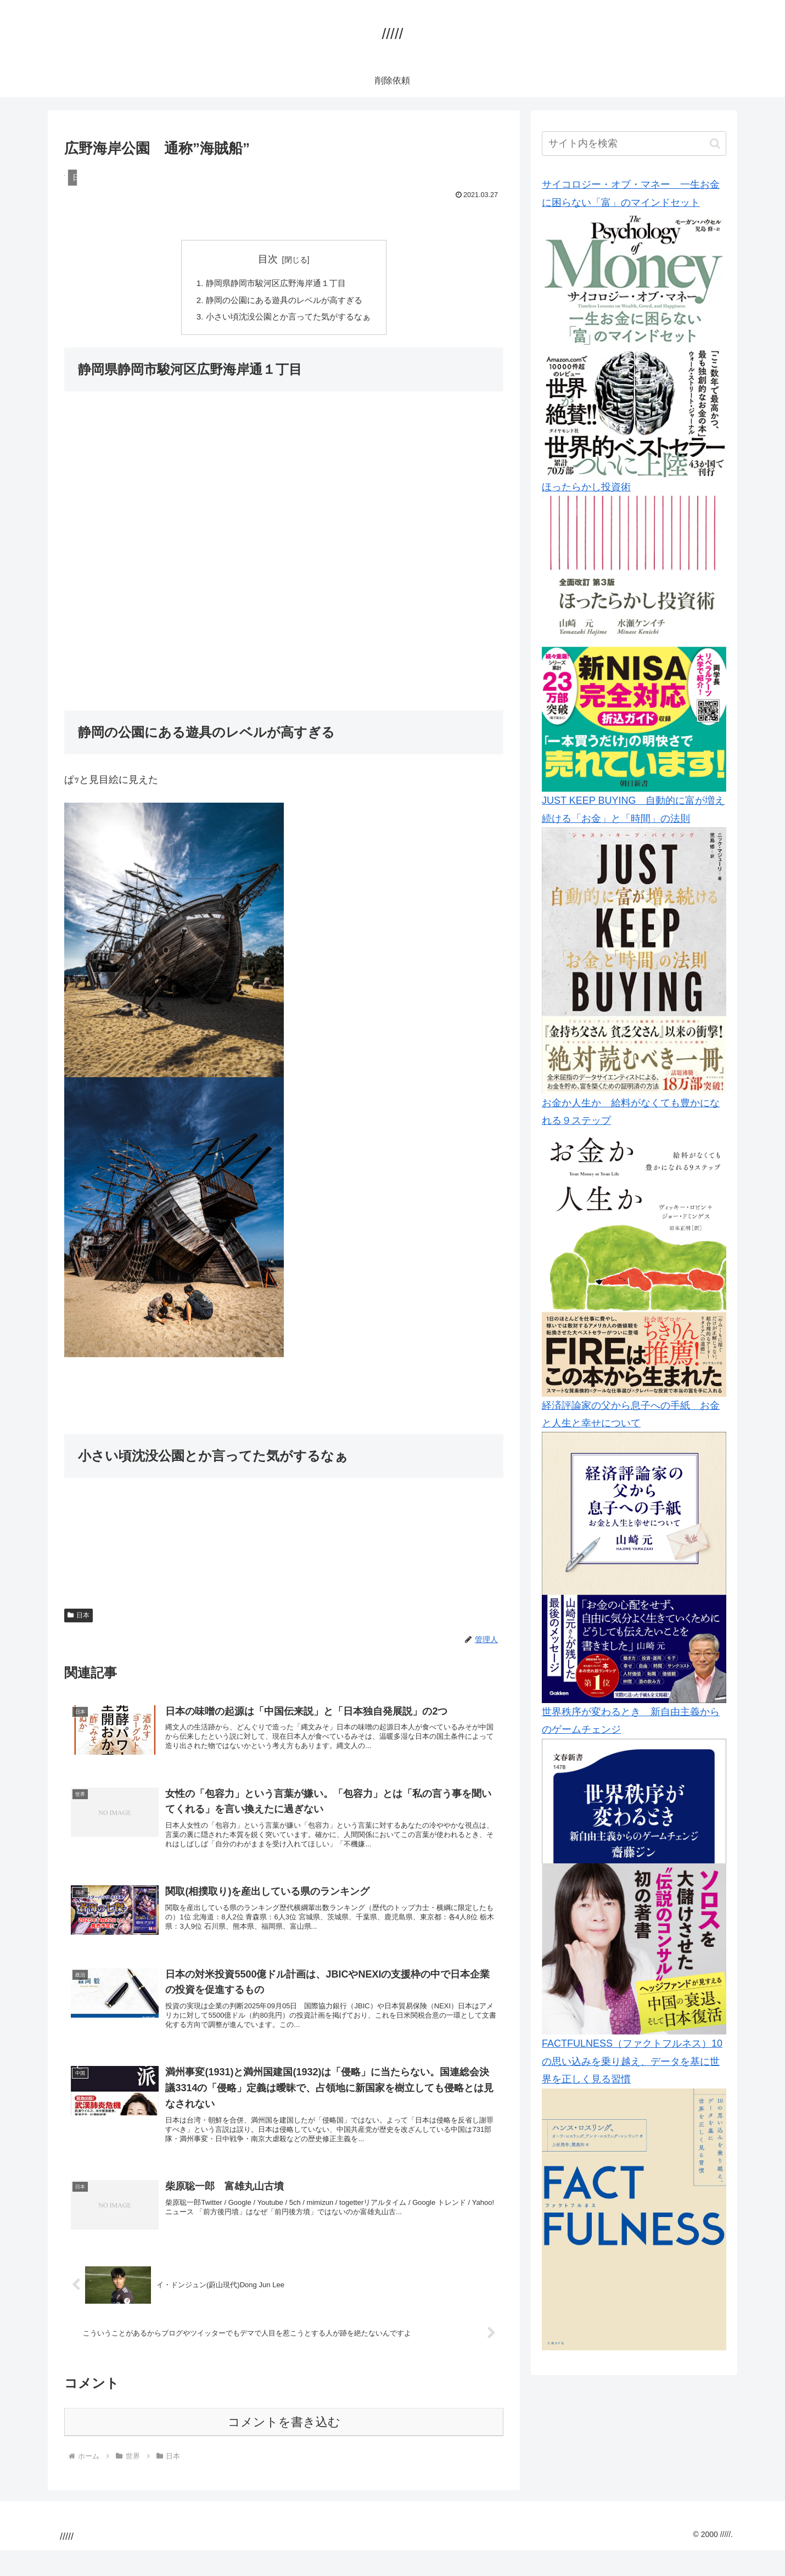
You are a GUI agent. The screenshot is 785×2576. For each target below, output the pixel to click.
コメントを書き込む (284, 2448)
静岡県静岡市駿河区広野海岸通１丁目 (275, 284)
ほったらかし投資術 (586, 486)
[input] (634, 143)
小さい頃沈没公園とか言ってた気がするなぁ (288, 319)
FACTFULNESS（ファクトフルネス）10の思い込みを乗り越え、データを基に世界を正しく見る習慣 (632, 2061)
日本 (78, 1619)
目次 (268, 259)
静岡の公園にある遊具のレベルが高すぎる (283, 302)
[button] (715, 143)
